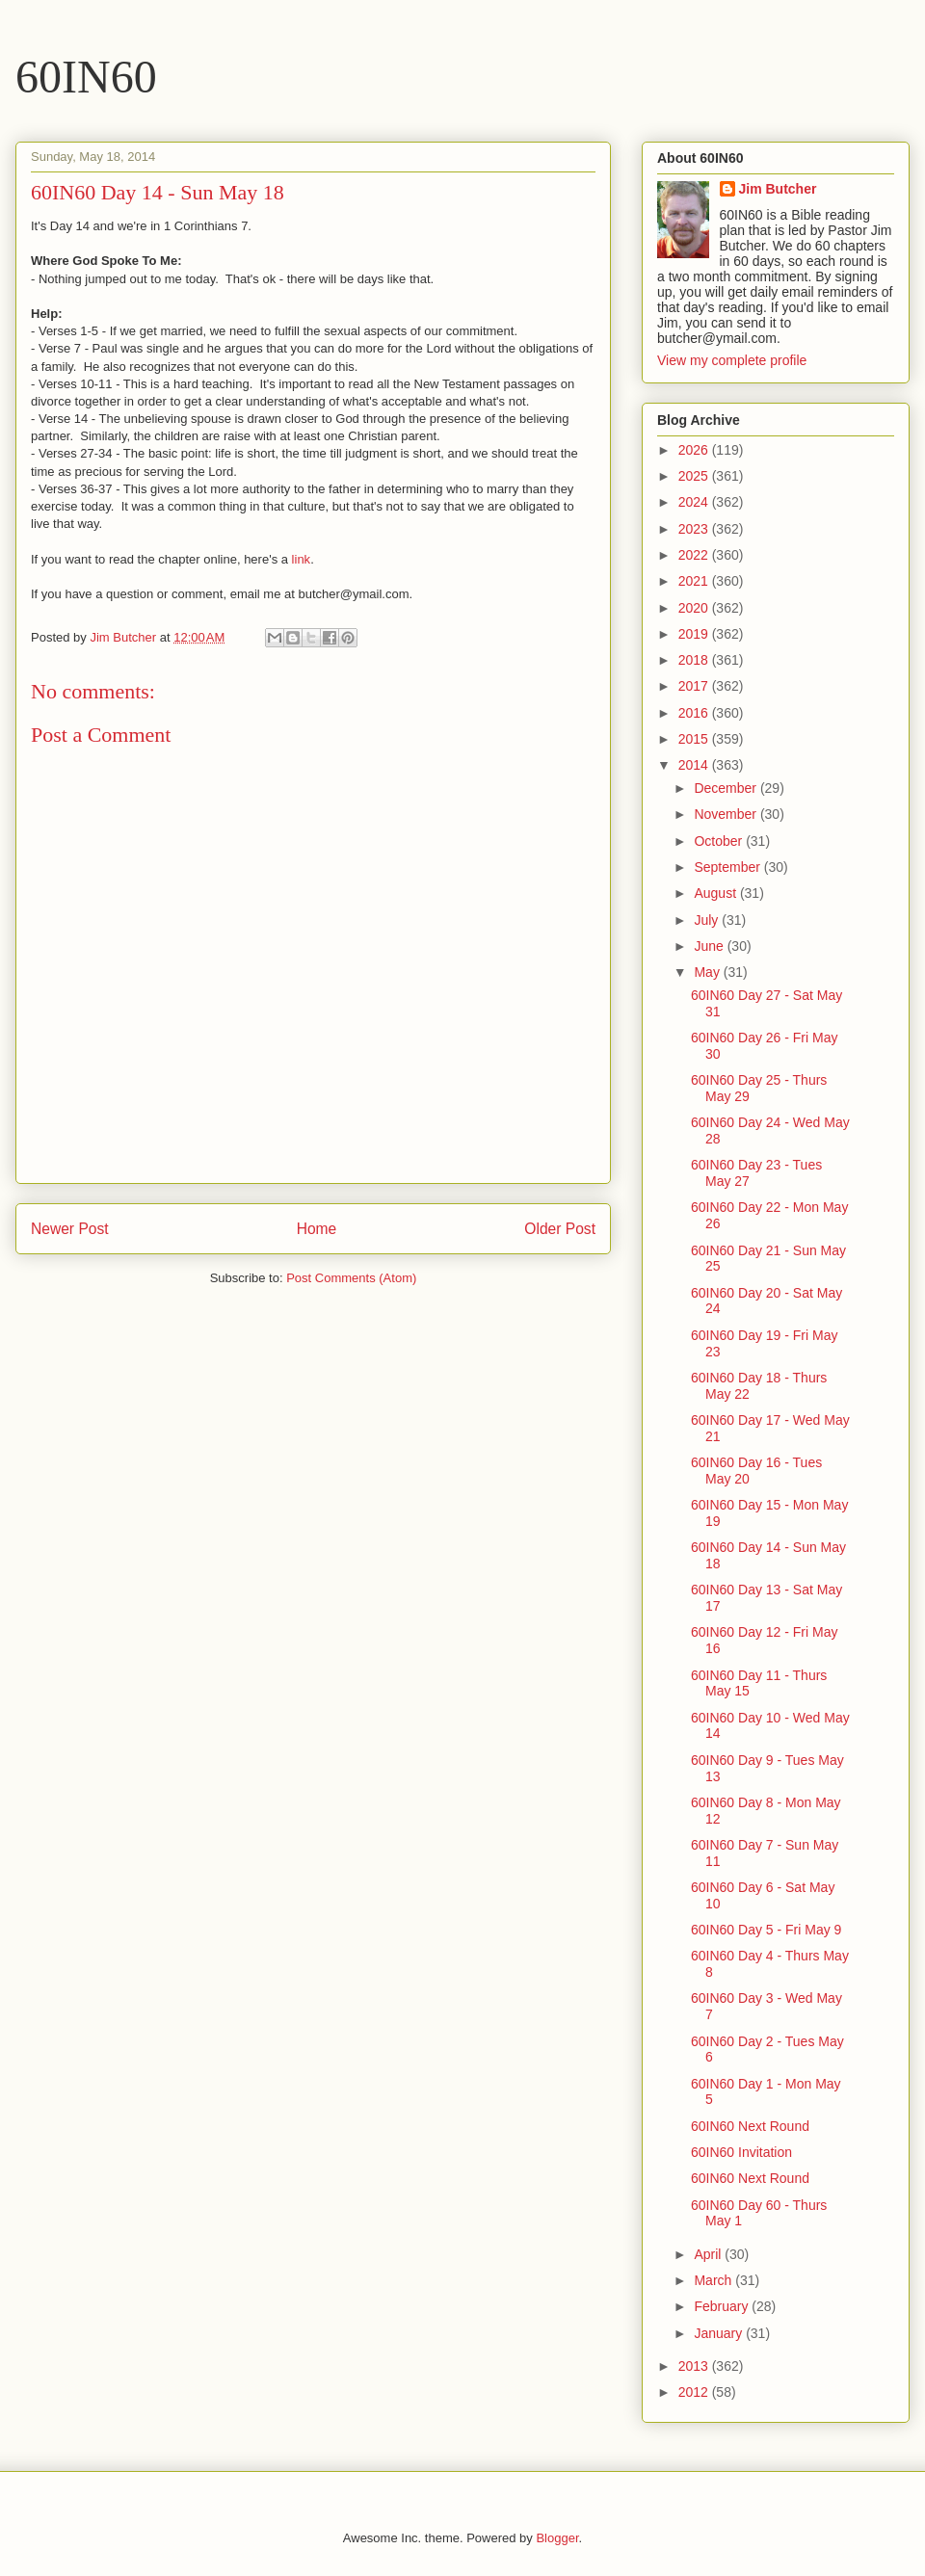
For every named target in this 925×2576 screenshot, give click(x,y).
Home (317, 1229)
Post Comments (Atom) (351, 1278)
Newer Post (70, 1229)
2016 (695, 713)
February (723, 2306)
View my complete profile (731, 360)
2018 (695, 660)
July (708, 920)
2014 (695, 765)
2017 (695, 686)
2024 (695, 502)
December (726, 788)
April (709, 2254)
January (720, 2333)
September (728, 867)
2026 (695, 450)
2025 (695, 476)
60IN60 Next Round (750, 2126)
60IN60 (86, 76)
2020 (695, 608)
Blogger (557, 2538)
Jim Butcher (778, 189)
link (301, 559)
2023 (695, 529)
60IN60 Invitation (741, 2152)
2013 (695, 2366)
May (708, 972)
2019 (695, 634)
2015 (695, 739)
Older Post (559, 1229)
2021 (695, 581)
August (716, 893)
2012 (695, 2392)
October (720, 841)
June (710, 946)
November (726, 814)
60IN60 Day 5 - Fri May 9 (766, 1929)
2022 (695, 555)
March (714, 2280)
